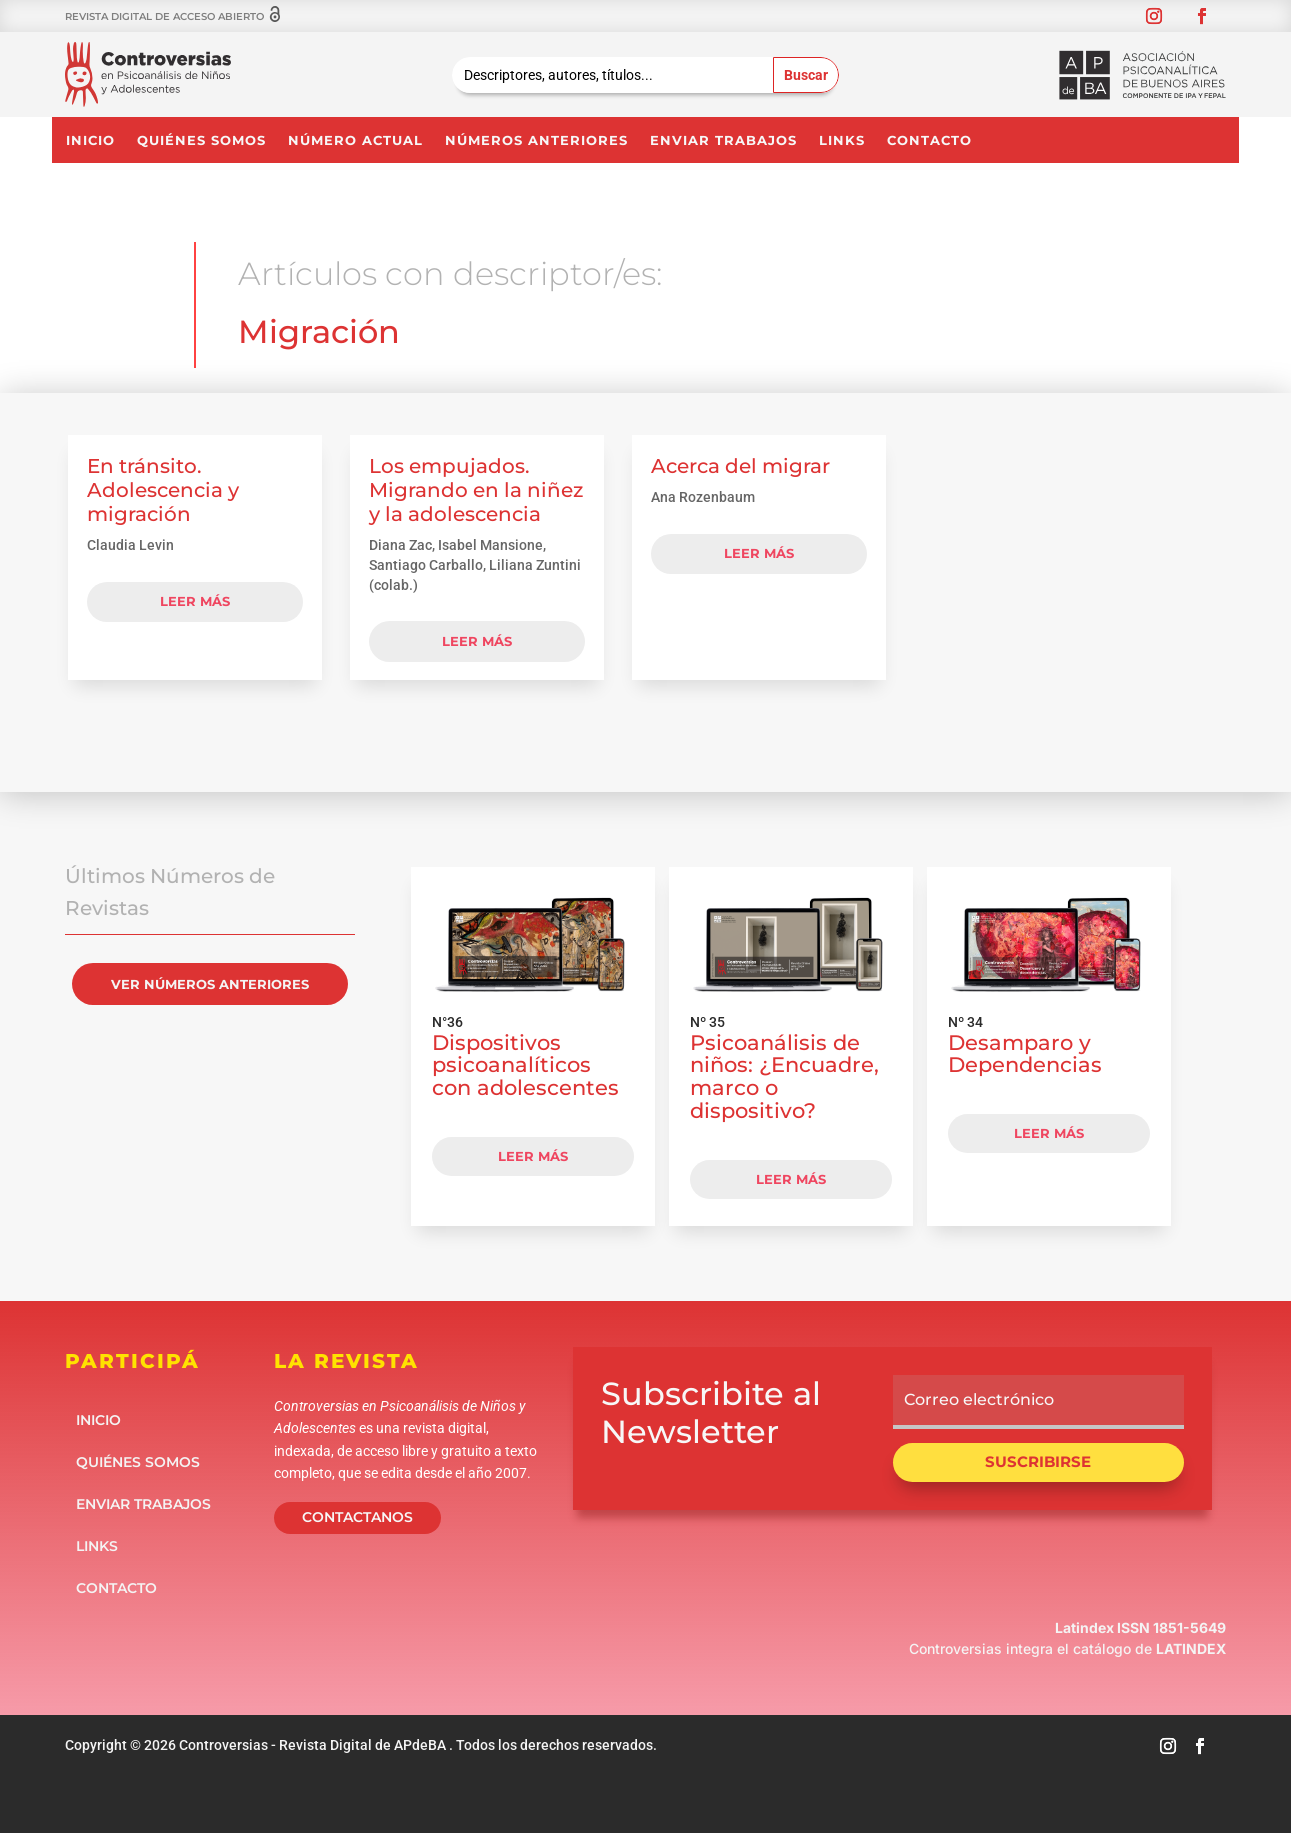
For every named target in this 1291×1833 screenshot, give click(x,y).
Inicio (90, 140)
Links (842, 140)
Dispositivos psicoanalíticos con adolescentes (525, 1065)
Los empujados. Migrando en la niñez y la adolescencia (476, 490)
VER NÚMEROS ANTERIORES (210, 984)
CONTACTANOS (357, 1517)
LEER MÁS (533, 1156)
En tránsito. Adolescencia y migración (163, 490)
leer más (195, 601)
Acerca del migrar (740, 466)
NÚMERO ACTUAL (355, 140)
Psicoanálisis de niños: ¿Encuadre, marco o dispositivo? (784, 1076)
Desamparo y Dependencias (1025, 1054)
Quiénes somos (201, 140)
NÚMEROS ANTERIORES (536, 140)
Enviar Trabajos (723, 140)
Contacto (929, 140)
